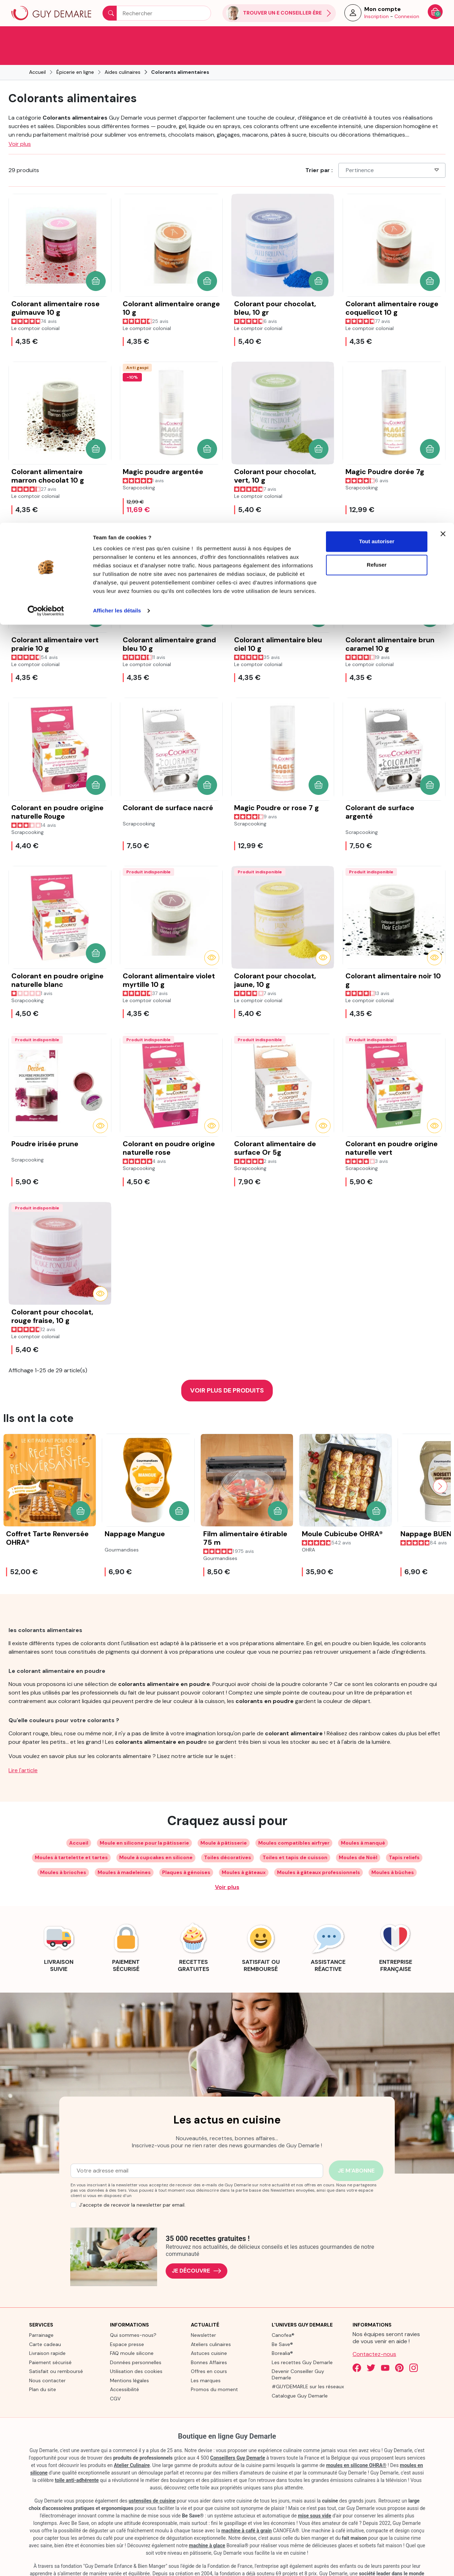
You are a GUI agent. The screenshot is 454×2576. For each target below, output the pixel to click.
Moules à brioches (63, 1853)
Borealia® (282, 2333)
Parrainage (41, 2315)
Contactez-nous (374, 2334)
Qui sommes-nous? (133, 2315)
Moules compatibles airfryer (294, 1823)
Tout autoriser (376, 19)
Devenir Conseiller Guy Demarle (298, 2355)
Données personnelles (135, 2343)
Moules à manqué (363, 1823)
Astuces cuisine (209, 2333)
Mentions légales (129, 2361)
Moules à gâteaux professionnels (318, 1853)
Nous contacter (47, 2361)
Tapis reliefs (404, 1838)
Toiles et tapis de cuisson (294, 1838)
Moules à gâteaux (244, 1853)
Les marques (206, 2361)
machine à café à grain (246, 2511)
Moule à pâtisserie (223, 1823)
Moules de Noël (358, 1838)
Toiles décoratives (227, 1838)
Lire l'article (23, 1750)
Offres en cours (209, 2352)
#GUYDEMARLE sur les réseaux (308, 2367)
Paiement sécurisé (50, 2343)
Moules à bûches (392, 1853)
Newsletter (203, 2315)
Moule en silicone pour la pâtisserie (144, 1823)
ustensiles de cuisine (152, 2481)
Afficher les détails (117, 88)
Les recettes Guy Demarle (302, 2343)
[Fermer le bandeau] (443, 11)
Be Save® (282, 2325)
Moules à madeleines (124, 1853)
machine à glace (207, 2526)
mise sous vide (314, 2496)
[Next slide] (440, 1467)
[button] (96, 261)
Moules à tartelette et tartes (71, 1838)
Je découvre (196, 2251)
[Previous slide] (14, 1467)
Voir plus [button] (20, 124)
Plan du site (42, 2370)
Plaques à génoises (186, 1853)
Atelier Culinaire (132, 2446)
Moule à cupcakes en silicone (156, 1838)
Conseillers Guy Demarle (237, 2438)
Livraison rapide (47, 2333)
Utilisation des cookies (136, 2352)
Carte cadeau (45, 2325)
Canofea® (283, 2315)
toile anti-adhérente (77, 2461)
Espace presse (127, 2325)
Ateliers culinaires (211, 2325)
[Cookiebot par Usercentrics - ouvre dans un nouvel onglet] (46, 88)
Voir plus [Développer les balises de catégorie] (227, 1867)
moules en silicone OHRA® (356, 2446)
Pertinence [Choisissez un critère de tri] (392, 150)
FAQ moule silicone (132, 2333)
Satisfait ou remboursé (56, 2352)
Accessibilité (124, 2370)
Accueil (78, 1823)
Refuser (377, 42)
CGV (115, 2379)
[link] (58, 1927)
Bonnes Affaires (209, 2343)
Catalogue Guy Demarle (300, 2376)
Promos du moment (214, 2370)
